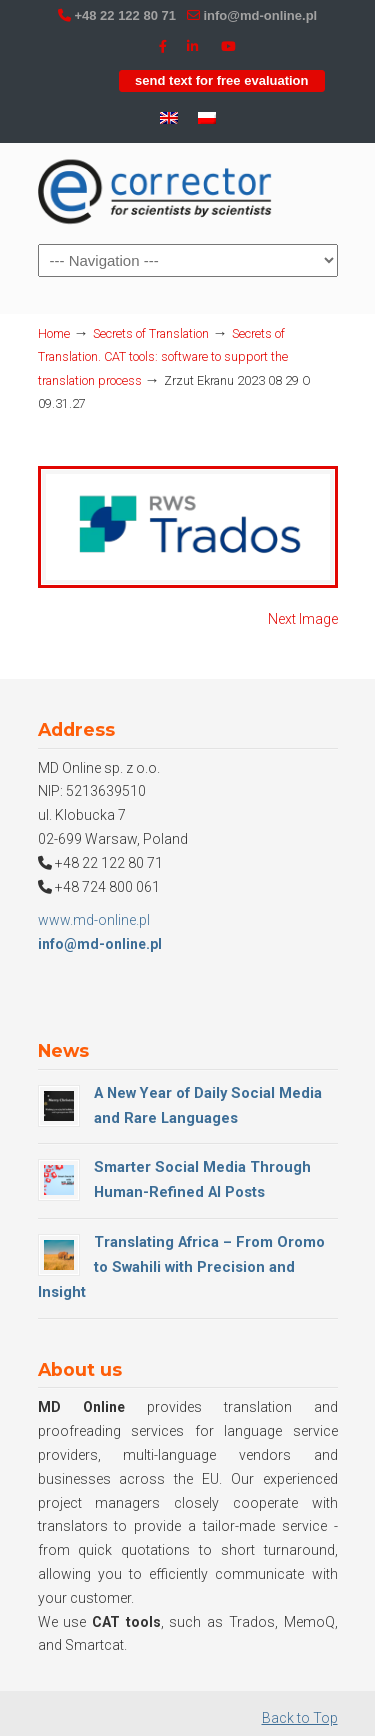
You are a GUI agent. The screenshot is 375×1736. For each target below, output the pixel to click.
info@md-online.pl (260, 15)
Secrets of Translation (151, 333)
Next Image (303, 619)
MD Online (156, 192)
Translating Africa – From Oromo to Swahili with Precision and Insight (181, 1267)
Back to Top (300, 1718)
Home (54, 333)
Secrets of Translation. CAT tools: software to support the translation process (163, 357)
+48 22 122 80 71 (125, 15)
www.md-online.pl (94, 920)
